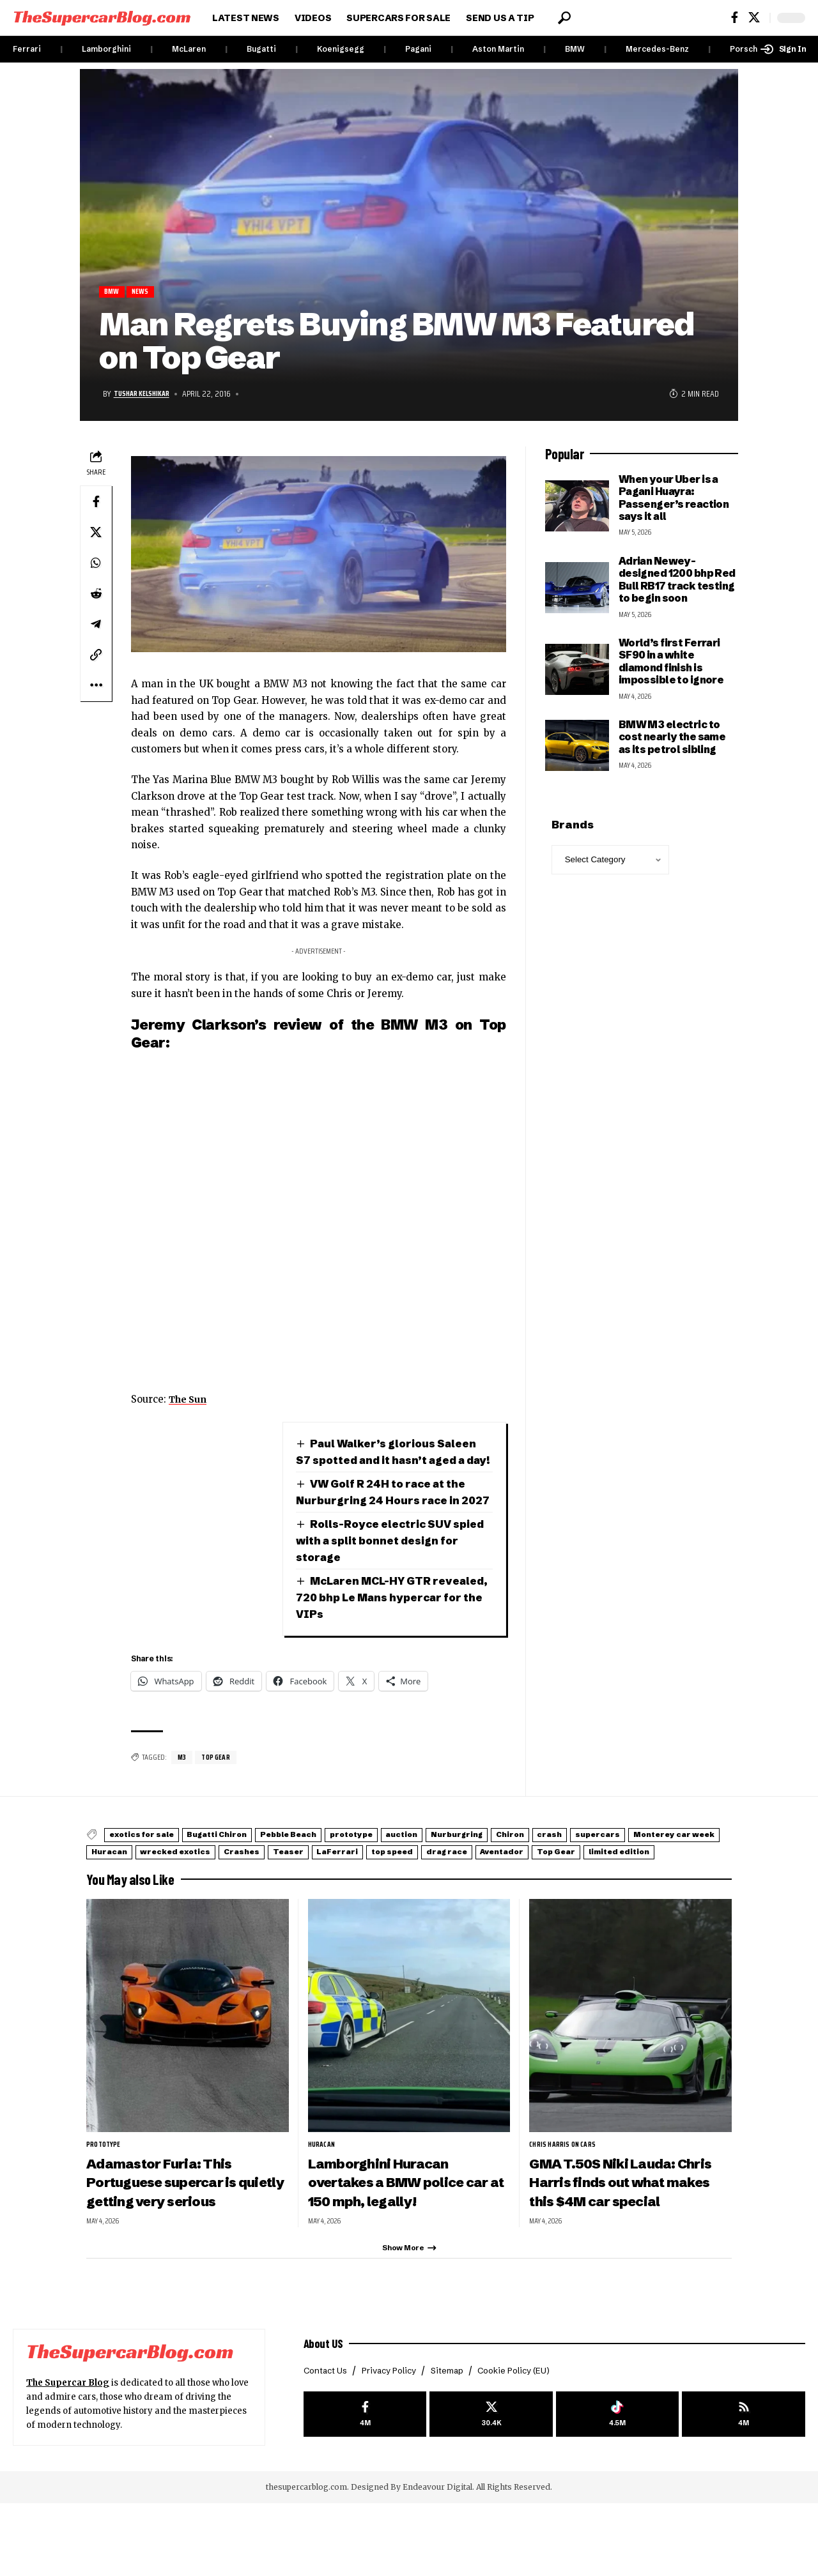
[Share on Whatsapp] (96, 564)
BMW (575, 49)
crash (697, 1871)
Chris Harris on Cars (565, 2194)
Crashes (485, 1887)
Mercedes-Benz (657, 49)
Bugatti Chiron (250, 1871)
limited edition (349, 1903)
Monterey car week (220, 1887)
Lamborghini (106, 49)
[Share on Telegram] (96, 626)
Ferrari (27, 49)
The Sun (190, 1401)
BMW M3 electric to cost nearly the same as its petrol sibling (672, 739)
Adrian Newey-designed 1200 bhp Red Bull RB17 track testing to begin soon (677, 581)
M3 (182, 1793)
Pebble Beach (343, 1871)
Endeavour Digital (437, 2560)
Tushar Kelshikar (147, 396)
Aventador (193, 1903)
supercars (122, 1887)
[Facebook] (734, 17)
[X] (754, 17)
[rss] (743, 2488)
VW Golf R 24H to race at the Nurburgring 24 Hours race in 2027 (387, 1519)
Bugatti (261, 49)
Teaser (548, 1887)
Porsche (746, 49)
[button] (564, 17)
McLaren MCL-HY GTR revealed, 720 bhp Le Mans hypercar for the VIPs (376, 1633)
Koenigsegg (340, 49)
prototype (426, 1871)
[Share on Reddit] (96, 595)
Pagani (418, 49)
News (147, 293)
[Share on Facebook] (96, 503)
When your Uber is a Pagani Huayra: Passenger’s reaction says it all (674, 499)
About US (326, 2414)
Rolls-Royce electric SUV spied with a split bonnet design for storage (391, 1576)
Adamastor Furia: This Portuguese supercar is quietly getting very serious (172, 2242)
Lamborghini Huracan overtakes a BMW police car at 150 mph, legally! (396, 2232)
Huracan (313, 1887)
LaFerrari (614, 1887)
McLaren (189, 49)
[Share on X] (96, 534)
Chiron (642, 1871)
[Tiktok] (617, 2488)
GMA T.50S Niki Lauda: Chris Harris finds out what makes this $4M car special (629, 2232)
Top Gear (217, 1793)
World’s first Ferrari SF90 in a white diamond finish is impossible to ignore (671, 664)
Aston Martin (498, 49)
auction (495, 1871)
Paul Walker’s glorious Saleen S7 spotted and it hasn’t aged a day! (393, 1462)
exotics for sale (152, 1871)
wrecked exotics (399, 1887)
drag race (120, 1903)
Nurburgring (569, 1871)
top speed (686, 1887)
